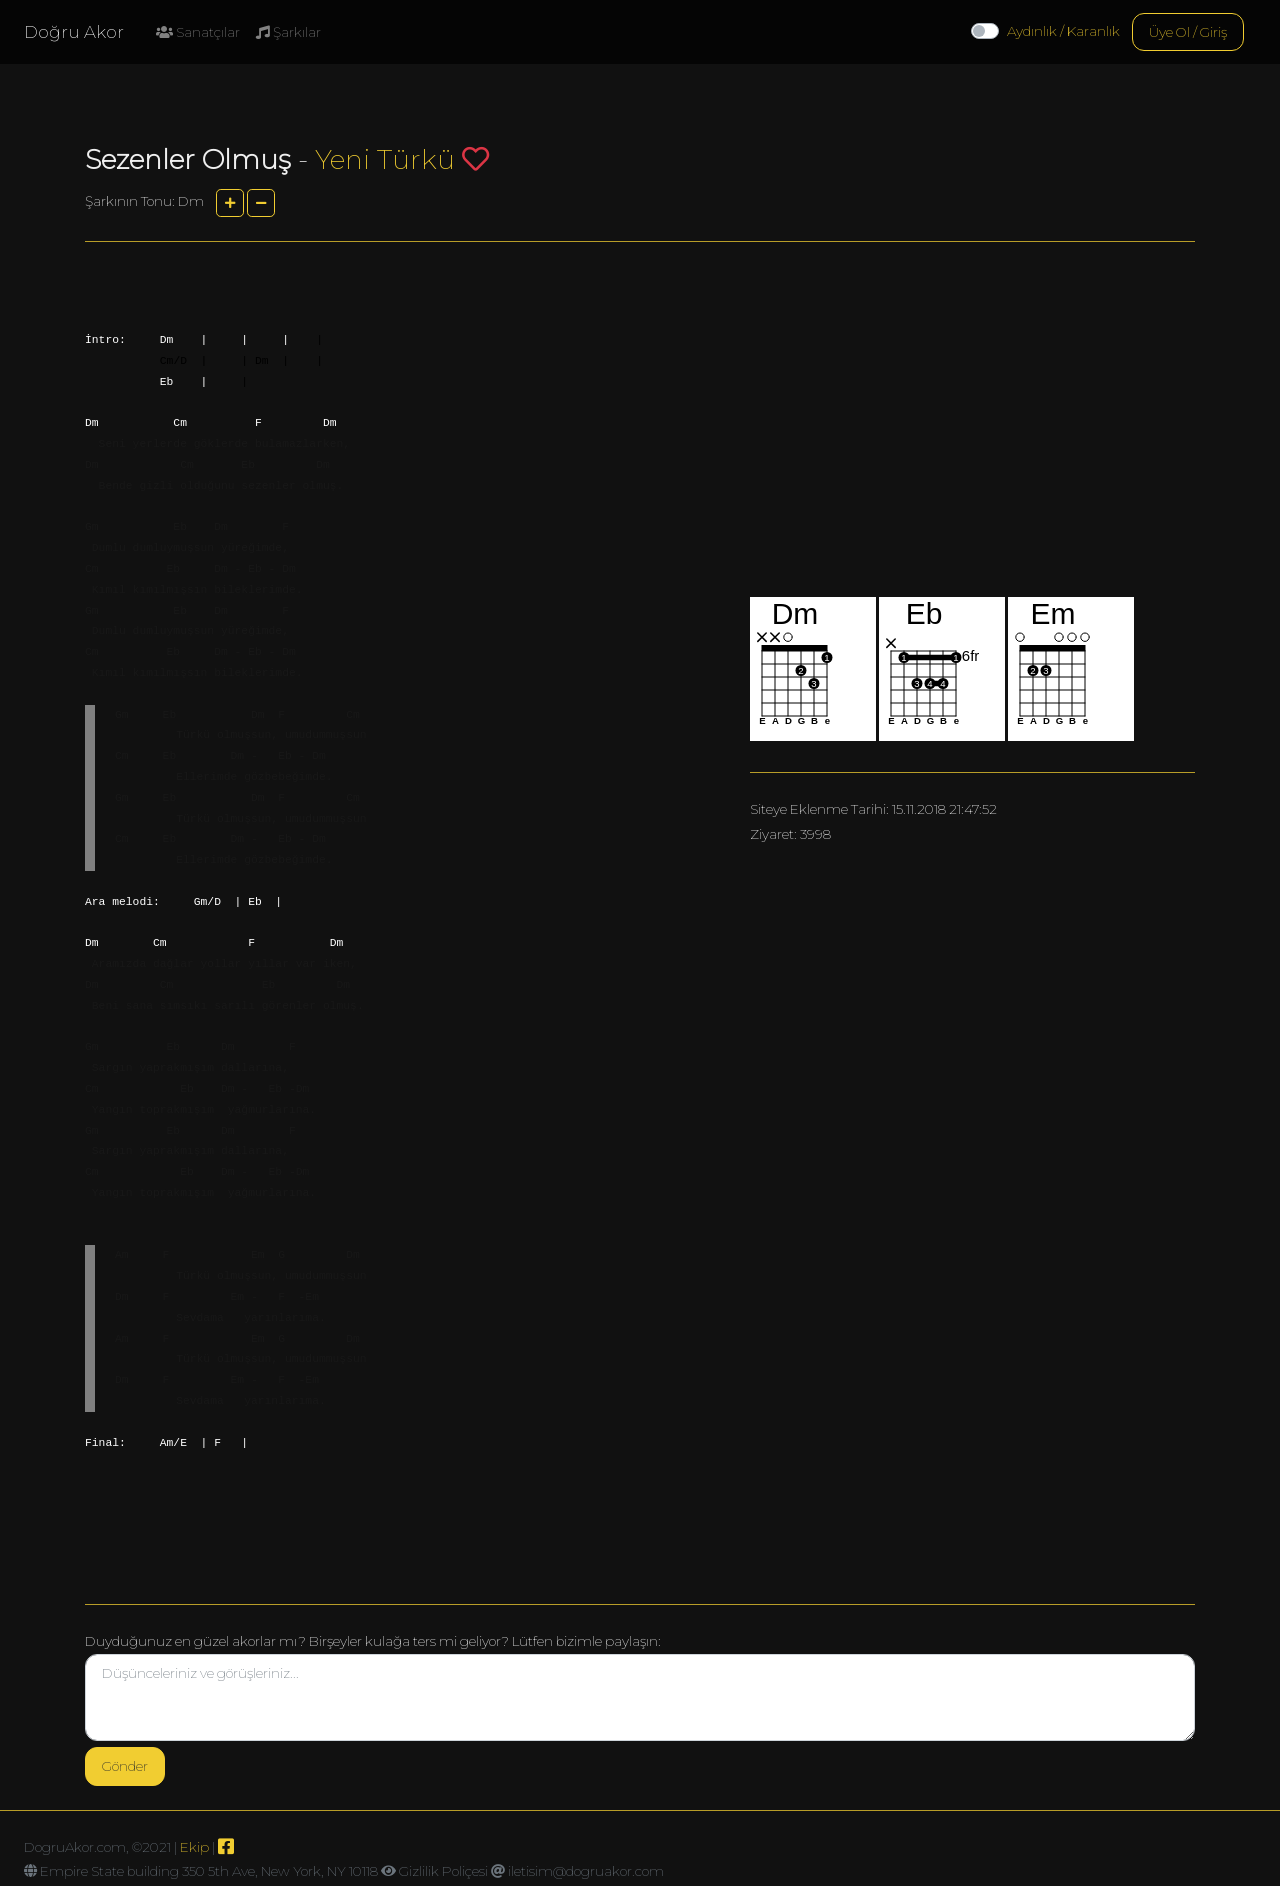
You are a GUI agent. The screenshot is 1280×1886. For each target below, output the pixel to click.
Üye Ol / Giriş (1188, 32)
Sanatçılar (198, 32)
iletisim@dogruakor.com (586, 1871)
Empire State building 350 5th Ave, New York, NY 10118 (209, 1871)
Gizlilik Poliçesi (443, 1871)
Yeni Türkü (385, 159)
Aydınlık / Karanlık (1063, 31)
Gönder (125, 1766)
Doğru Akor (74, 32)
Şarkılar (288, 32)
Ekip (194, 1847)
